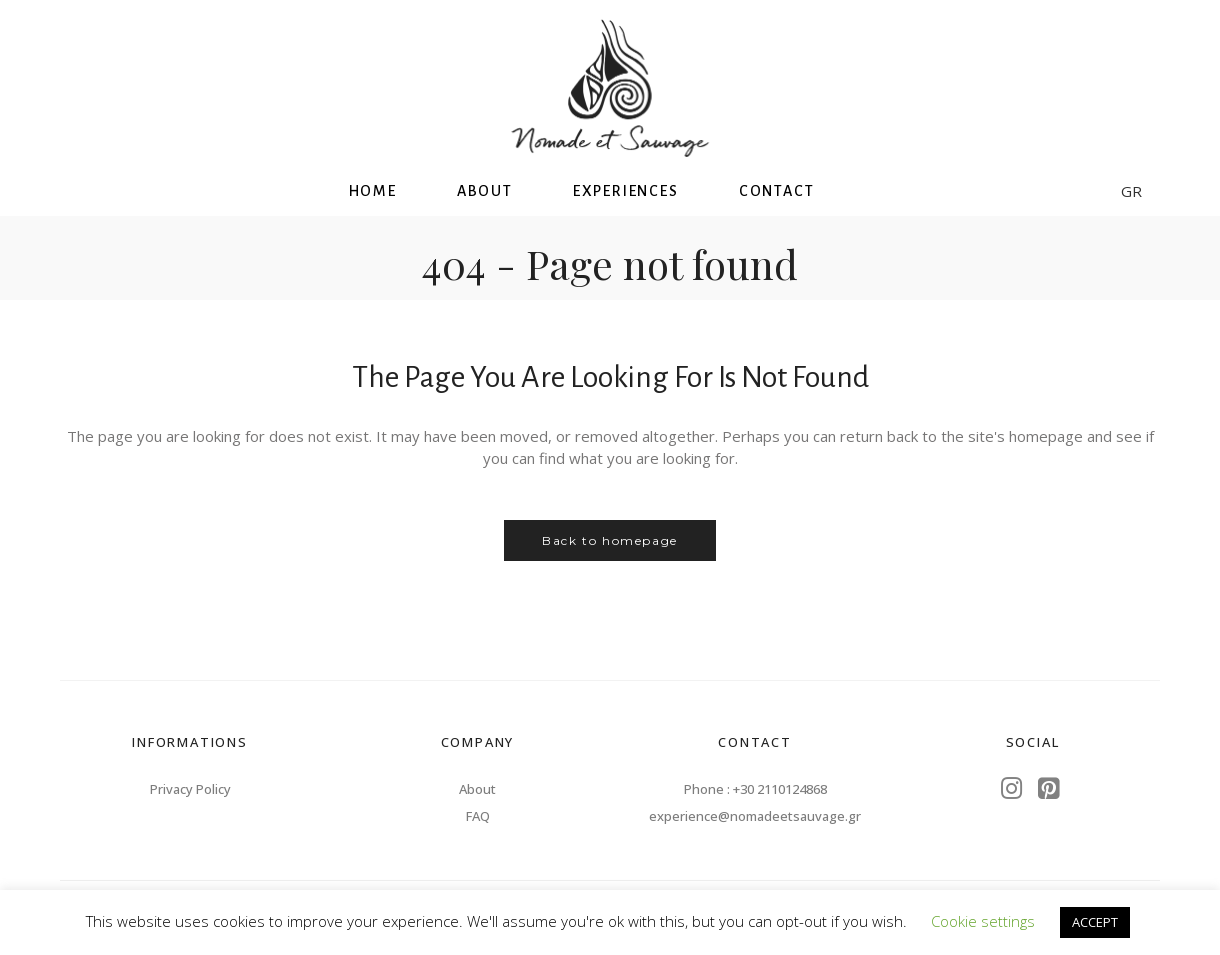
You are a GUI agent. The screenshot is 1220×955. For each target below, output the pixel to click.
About (477, 789)
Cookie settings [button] (983, 921)
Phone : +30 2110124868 (755, 789)
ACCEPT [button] (1095, 922)
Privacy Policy (190, 789)
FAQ (478, 816)
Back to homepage (610, 540)
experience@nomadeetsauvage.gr (755, 816)
